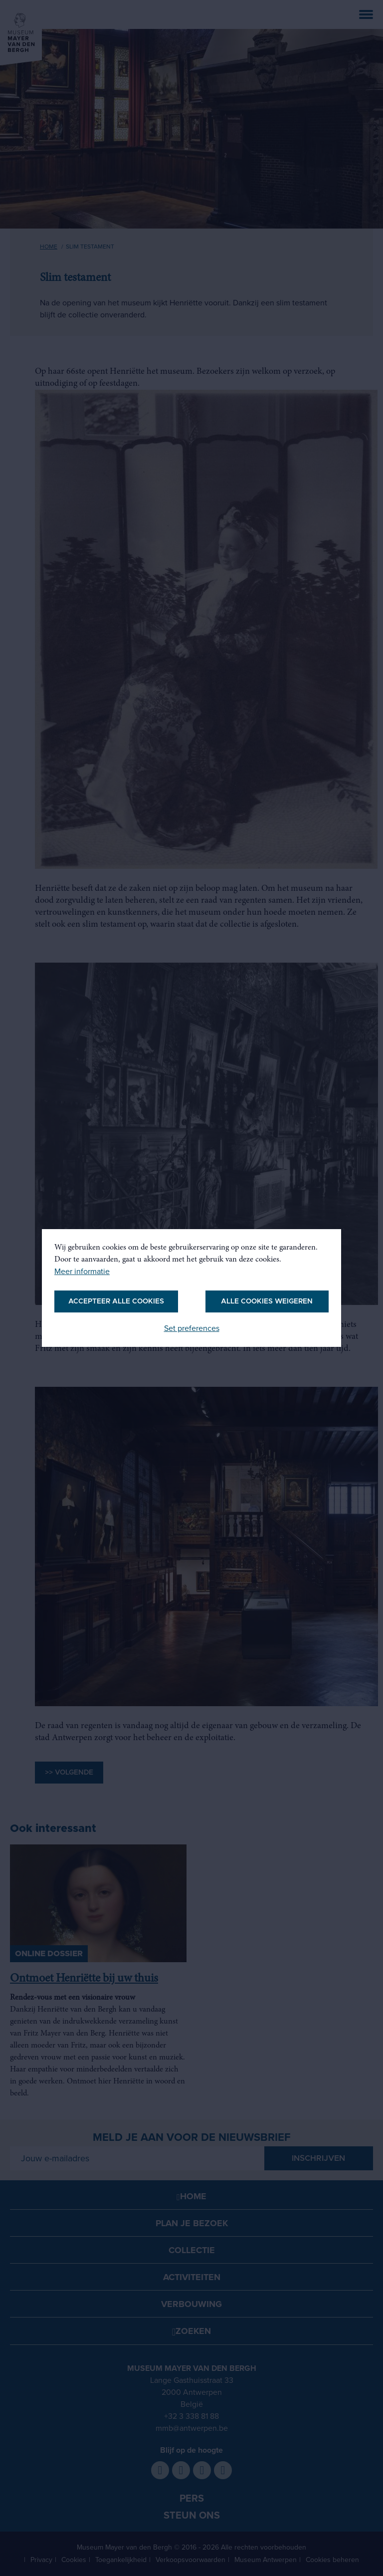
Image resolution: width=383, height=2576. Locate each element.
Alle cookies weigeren (267, 1301)
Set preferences (191, 1328)
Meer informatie (82, 1272)
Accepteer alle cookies (116, 1301)
